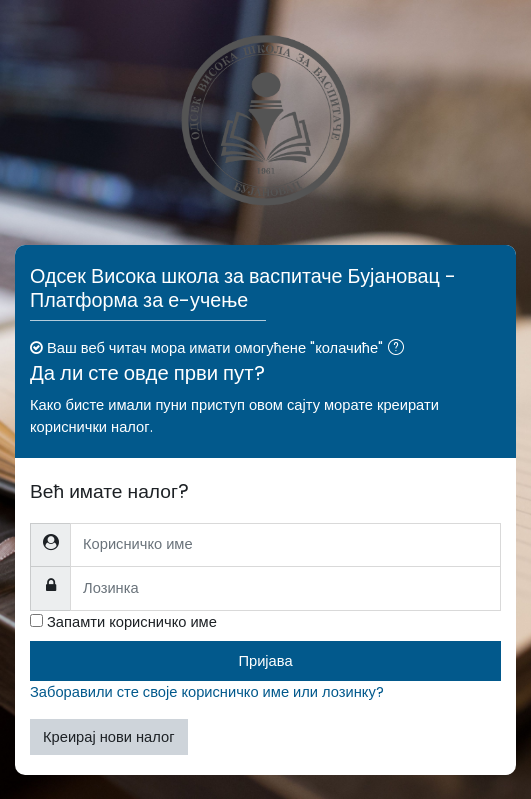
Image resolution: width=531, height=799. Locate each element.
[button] (400, 349)
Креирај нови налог (109, 737)
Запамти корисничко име (132, 622)
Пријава (265, 661)
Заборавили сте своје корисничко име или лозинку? (207, 692)
